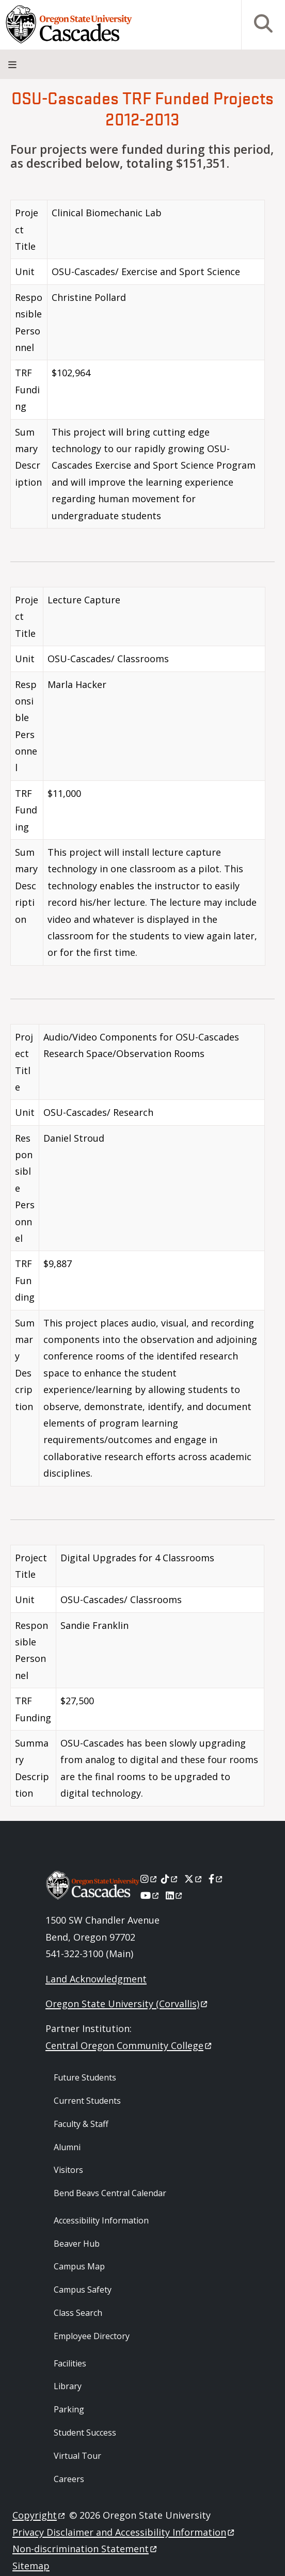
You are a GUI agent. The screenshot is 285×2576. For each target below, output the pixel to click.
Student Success (85, 2432)
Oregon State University (127, 2003)
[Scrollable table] (142, 368)
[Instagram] (149, 1879)
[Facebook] (216, 1879)
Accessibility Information (101, 2220)
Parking (69, 2409)
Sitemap (31, 2565)
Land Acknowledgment (96, 1979)
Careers (69, 2479)
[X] (193, 1879)
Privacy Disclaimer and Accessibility (124, 2532)
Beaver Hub (77, 2243)
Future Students (85, 2077)
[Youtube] (150, 1895)
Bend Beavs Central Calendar (110, 2193)
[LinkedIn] (175, 1895)
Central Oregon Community (129, 2045)
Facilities (70, 2363)
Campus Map (79, 2266)
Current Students (87, 2100)
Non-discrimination (85, 2548)
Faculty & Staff (81, 2124)
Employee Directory (92, 2336)
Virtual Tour (77, 2455)
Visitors (68, 2169)
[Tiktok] (170, 1879)
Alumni (67, 2147)
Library (68, 2386)
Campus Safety (83, 2289)
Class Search (78, 2312)
